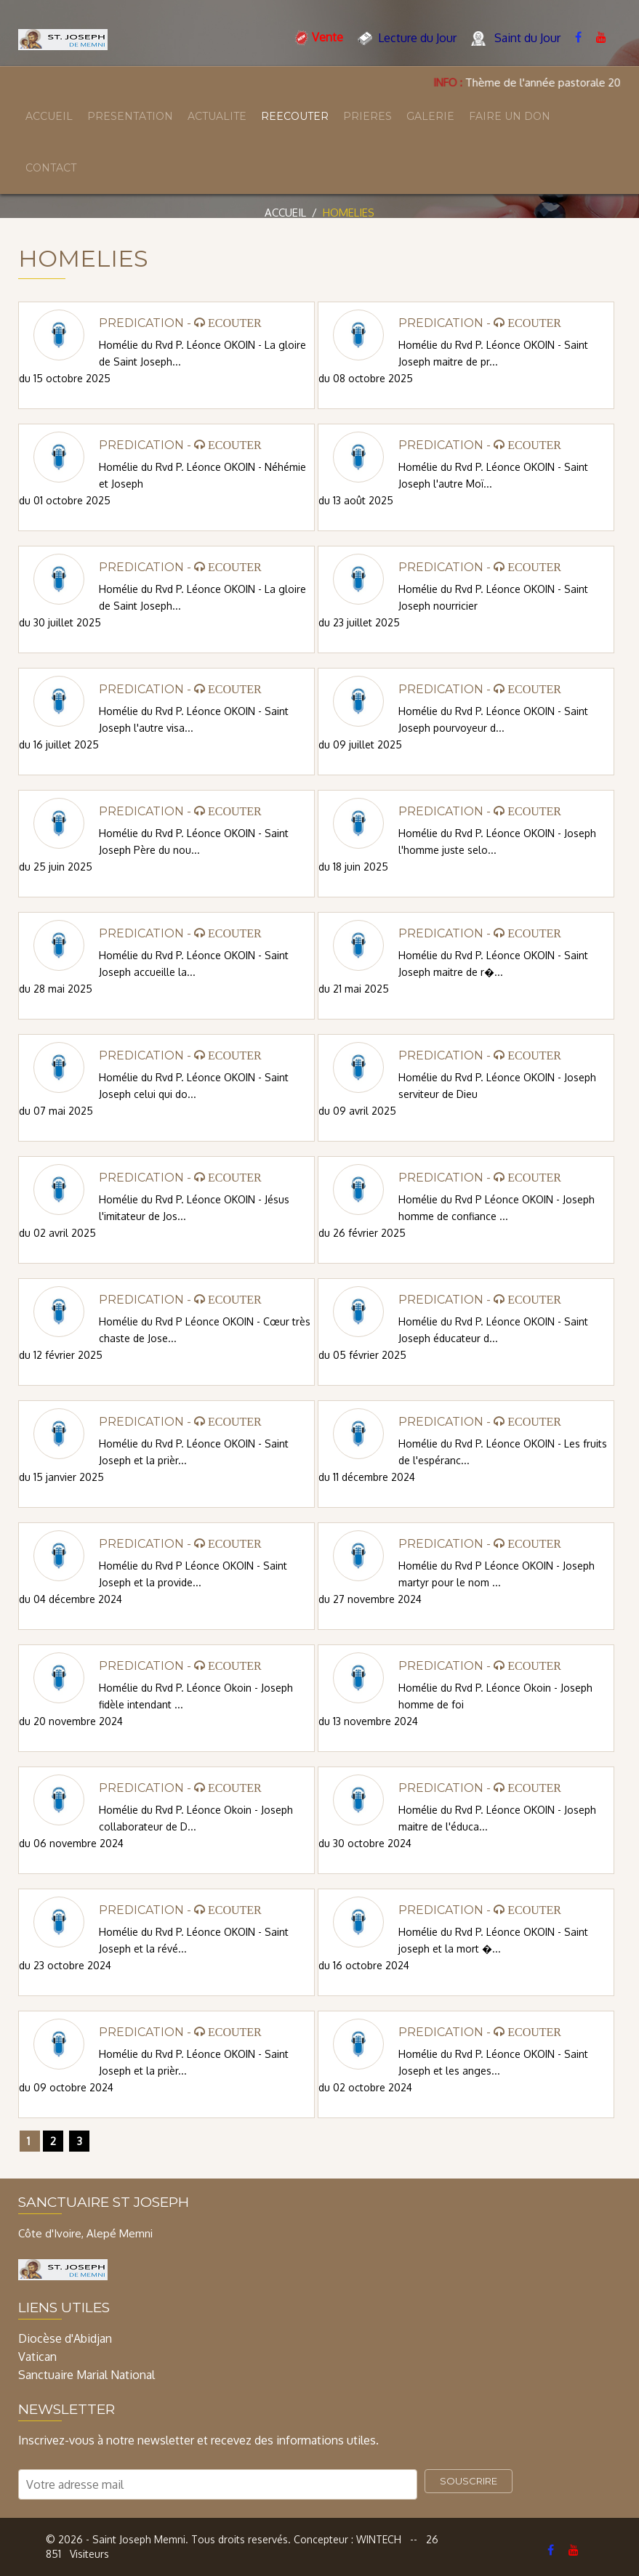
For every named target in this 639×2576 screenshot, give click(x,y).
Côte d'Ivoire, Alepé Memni (85, 2233)
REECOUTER (295, 116)
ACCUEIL (49, 116)
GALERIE (430, 116)
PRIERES (367, 116)
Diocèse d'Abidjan (65, 2338)
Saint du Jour (515, 38)
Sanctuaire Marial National (86, 2374)
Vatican (37, 2356)
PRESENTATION (130, 116)
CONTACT (50, 167)
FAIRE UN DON (509, 116)
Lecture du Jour (407, 38)
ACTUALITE (217, 116)
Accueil (285, 212)
